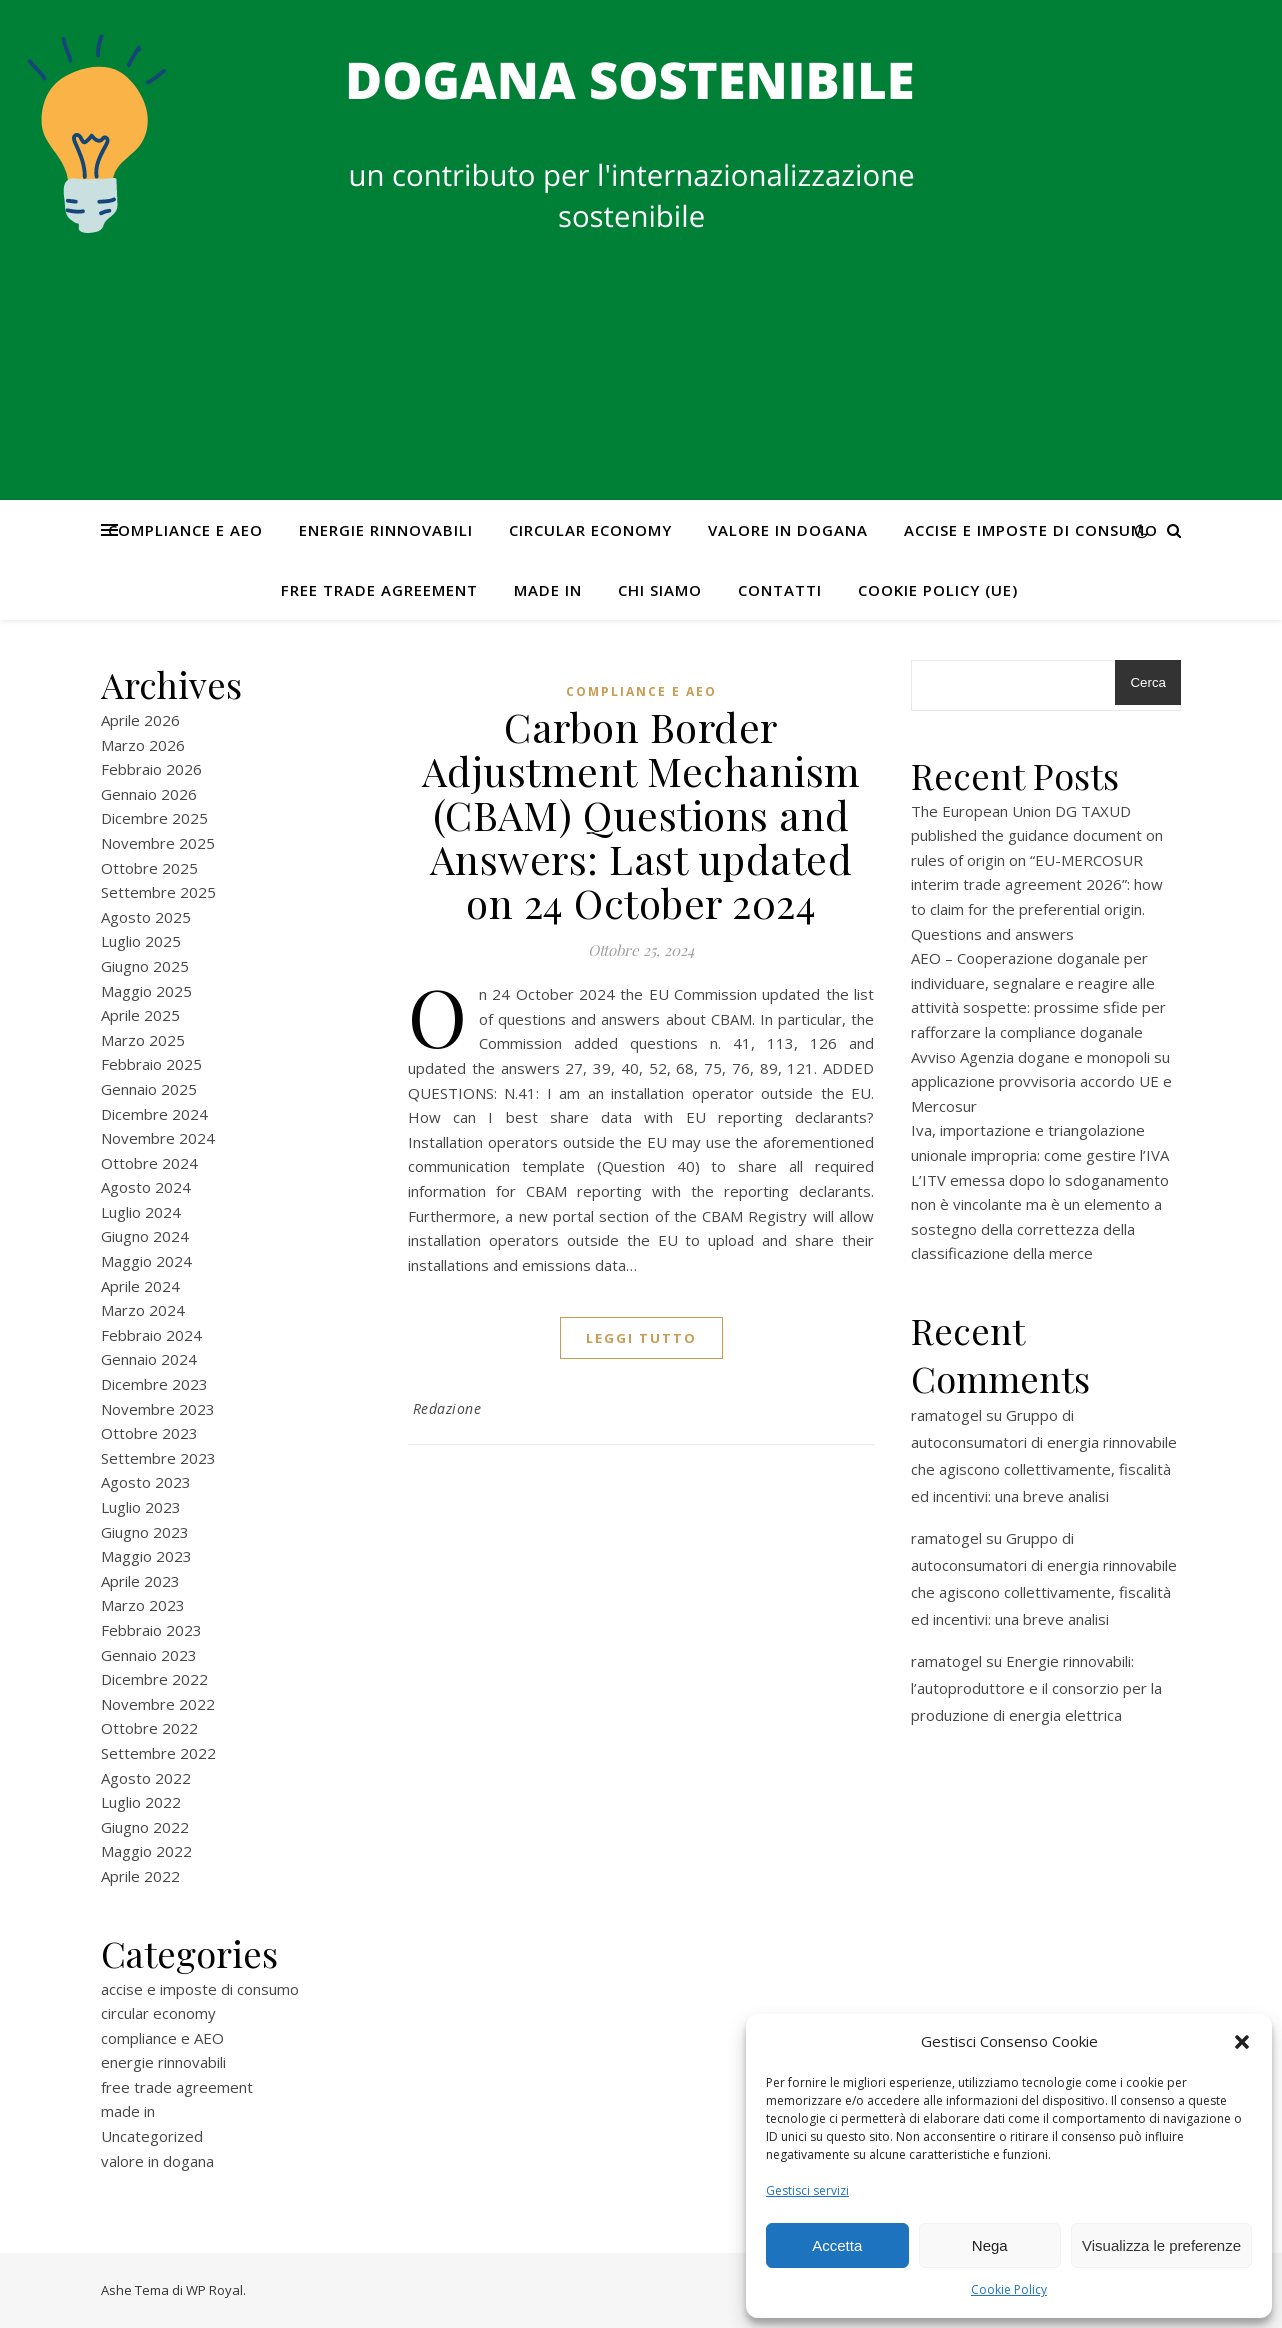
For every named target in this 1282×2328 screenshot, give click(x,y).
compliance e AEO (185, 530)
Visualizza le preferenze (1161, 2245)
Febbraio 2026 (151, 769)
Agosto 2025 (146, 917)
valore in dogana (788, 530)
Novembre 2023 (158, 1409)
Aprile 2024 (140, 1286)
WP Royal (214, 2290)
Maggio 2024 (146, 1261)
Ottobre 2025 (149, 868)
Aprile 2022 (140, 1876)
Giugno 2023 (145, 1532)
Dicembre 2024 (154, 1114)
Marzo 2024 (143, 1310)
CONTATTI (780, 590)
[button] (1242, 2042)
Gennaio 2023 (149, 1655)
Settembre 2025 (158, 892)
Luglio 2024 (141, 1212)
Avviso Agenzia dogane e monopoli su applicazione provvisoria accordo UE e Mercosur (1041, 1081)
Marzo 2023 (143, 1605)
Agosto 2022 (146, 1778)
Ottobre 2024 (149, 1163)
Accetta (837, 2245)
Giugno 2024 (145, 1236)
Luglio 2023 (141, 1507)
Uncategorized (152, 2136)
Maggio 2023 (146, 1556)
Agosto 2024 (146, 1187)
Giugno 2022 (145, 1827)
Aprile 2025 (140, 1015)
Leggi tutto (641, 1338)
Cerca (1148, 682)
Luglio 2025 (141, 941)
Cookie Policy (1009, 2289)
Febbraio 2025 (151, 1064)
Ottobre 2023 (149, 1433)
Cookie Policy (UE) (938, 590)
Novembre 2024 (158, 1138)
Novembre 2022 (158, 1704)
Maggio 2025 (146, 991)
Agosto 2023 (146, 1482)
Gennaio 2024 (149, 1359)
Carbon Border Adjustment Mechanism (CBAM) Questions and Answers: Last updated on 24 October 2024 (641, 814)
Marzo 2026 (143, 745)
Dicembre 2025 (154, 818)
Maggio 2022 (146, 1851)
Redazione (447, 1408)
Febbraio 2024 (151, 1335)
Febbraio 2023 (151, 1630)
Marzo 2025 (143, 1040)
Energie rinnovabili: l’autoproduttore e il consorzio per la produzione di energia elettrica (1036, 1688)
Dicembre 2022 (154, 1679)
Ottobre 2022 (149, 1728)
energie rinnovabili (386, 530)
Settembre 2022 (158, 1753)
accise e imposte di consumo (1031, 530)
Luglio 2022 (141, 1802)
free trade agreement (379, 590)
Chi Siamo (660, 590)
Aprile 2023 (140, 1581)
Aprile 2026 (140, 720)
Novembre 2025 (158, 843)
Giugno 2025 (145, 966)
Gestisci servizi (807, 2190)
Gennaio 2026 (149, 794)
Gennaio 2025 (149, 1089)
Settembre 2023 (158, 1458)
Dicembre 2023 (154, 1384)
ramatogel (946, 1415)
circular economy (590, 530)
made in (548, 590)
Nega (990, 2245)
